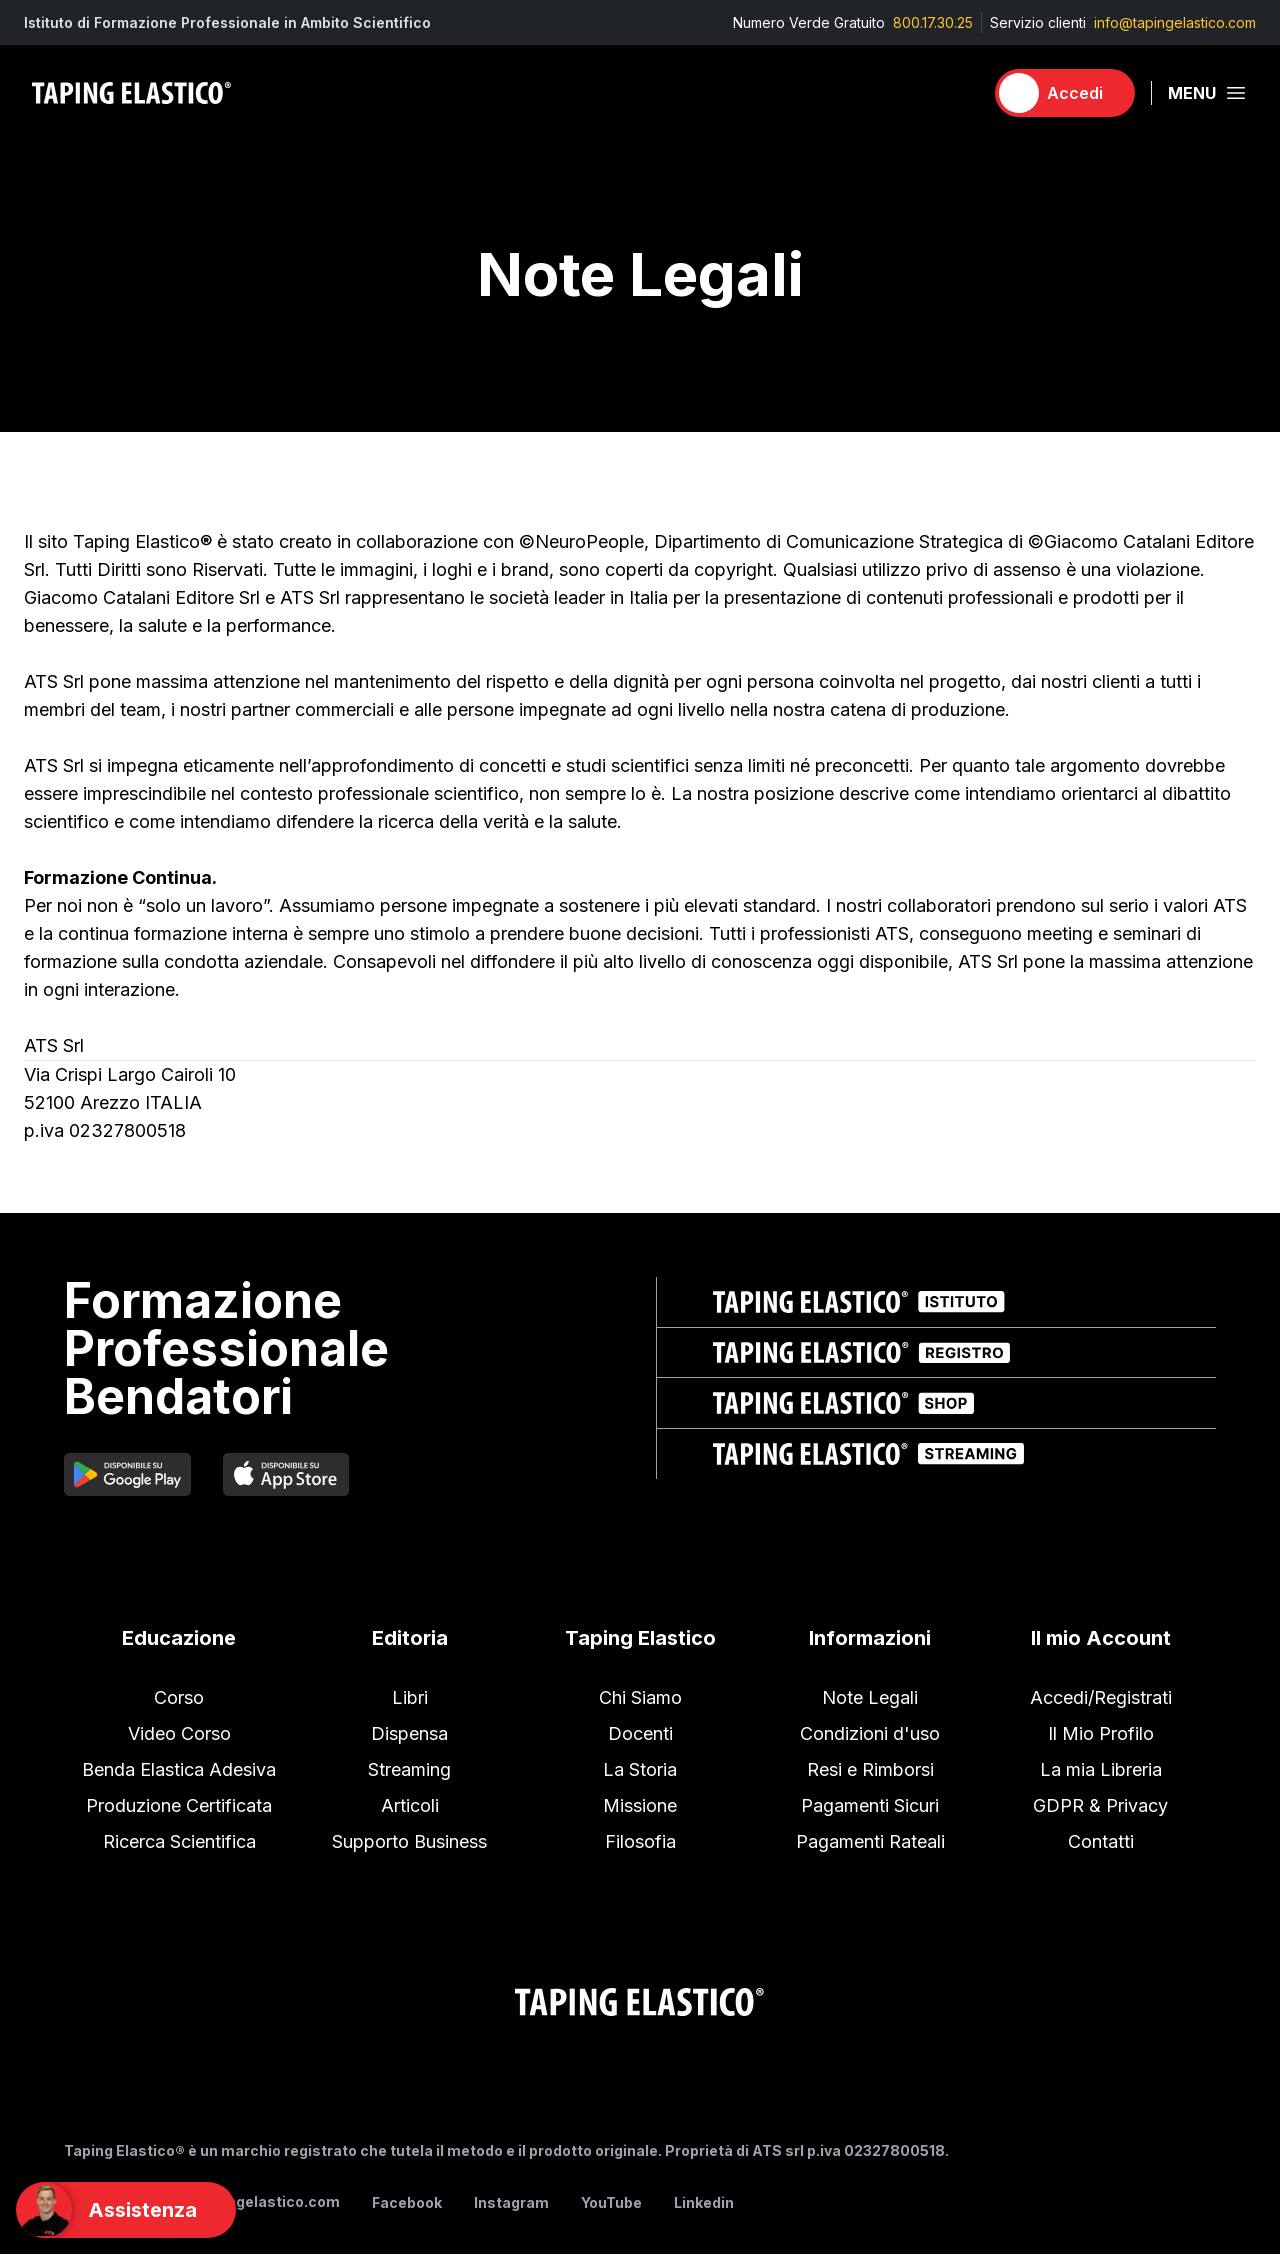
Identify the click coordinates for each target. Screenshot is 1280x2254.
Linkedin (704, 2202)
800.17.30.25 (933, 22)
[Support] (126, 2210)
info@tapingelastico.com (1175, 22)
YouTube (611, 2202)
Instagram (511, 2202)
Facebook (407, 2202)
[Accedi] (1065, 93)
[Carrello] (959, 93)
